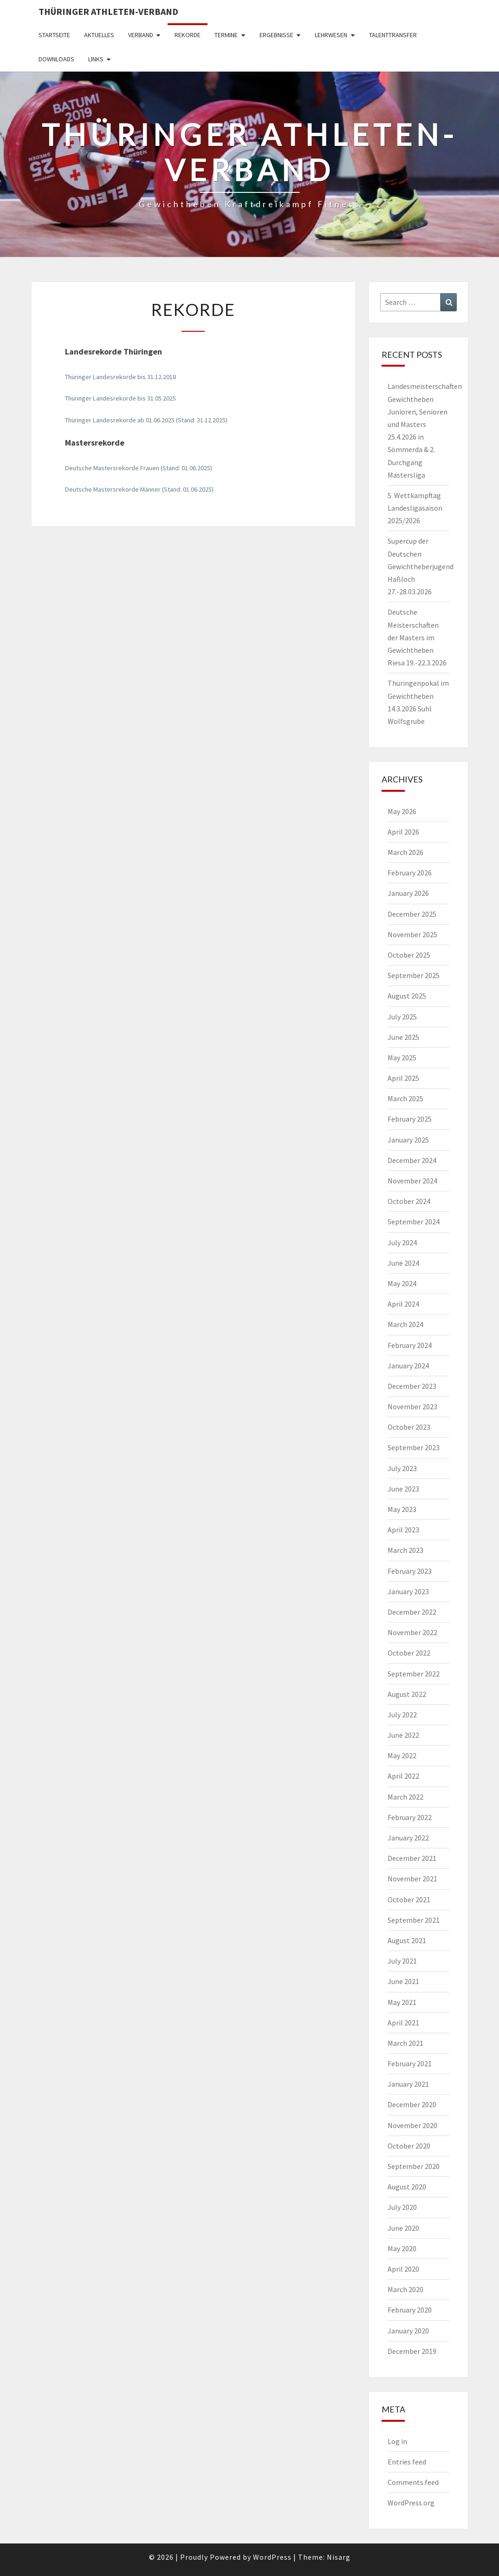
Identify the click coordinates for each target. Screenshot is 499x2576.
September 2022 (414, 1673)
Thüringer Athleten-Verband (108, 11)
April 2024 (403, 1303)
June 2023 (403, 1488)
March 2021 (405, 2043)
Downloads (56, 59)
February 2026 (410, 872)
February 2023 (410, 1571)
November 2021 (412, 1878)
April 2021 (403, 2022)
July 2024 (402, 1242)
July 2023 (402, 1468)
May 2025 (402, 1057)
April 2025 (403, 1078)
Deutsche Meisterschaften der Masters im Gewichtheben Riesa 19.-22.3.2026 (417, 637)
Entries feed (407, 2461)
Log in (397, 2441)
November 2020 (412, 2125)
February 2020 (410, 2309)
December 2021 (412, 1858)
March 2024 (405, 1324)
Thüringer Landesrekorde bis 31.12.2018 (120, 377)
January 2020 (408, 2330)
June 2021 (403, 1981)
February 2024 (410, 1345)
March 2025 (405, 1098)
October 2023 (409, 1427)
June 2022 (403, 1735)
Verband (140, 35)
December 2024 (412, 1160)
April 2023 (403, 1529)
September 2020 (414, 2166)
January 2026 (408, 893)
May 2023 (402, 1509)
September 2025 (414, 975)
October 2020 (409, 2145)
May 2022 (402, 1755)
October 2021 (409, 1899)
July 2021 (402, 1960)
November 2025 (412, 934)
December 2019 (412, 2351)
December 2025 (412, 914)
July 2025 (402, 1016)
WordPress (272, 2557)
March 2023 (405, 1550)
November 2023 (412, 1406)
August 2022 (407, 1694)
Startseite (54, 35)
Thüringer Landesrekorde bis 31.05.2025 (120, 398)
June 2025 (403, 1037)
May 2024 (402, 1283)
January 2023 (408, 1591)
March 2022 (405, 1796)
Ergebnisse (276, 35)
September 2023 (414, 1447)
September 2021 (414, 1920)
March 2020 (405, 2289)
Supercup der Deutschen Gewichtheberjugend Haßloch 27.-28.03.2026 (421, 566)
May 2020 (402, 2248)
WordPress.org (411, 2502)
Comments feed (413, 2482)
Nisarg (338, 2557)
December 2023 (412, 1386)
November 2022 (412, 1632)
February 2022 (410, 1817)
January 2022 (408, 1837)
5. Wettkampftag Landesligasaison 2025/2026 (415, 508)
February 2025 (410, 1119)
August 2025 (407, 995)
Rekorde (188, 35)
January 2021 (408, 2084)
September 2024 (414, 1221)
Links (96, 59)
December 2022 (412, 1612)
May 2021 (402, 2002)
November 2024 (412, 1180)
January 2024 (408, 1365)
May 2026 (402, 811)
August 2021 (407, 1940)
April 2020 (403, 2269)
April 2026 (403, 831)
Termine (226, 35)
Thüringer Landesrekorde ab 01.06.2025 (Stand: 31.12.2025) (146, 420)
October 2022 (409, 1652)
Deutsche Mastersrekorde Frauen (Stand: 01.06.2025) (138, 468)
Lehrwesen (331, 35)
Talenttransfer (393, 35)
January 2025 (408, 1139)
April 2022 (403, 1776)
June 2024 (403, 1263)
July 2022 (402, 1714)
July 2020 (402, 2207)
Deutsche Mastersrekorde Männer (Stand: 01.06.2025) (139, 489)
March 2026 (405, 852)
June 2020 (403, 2228)
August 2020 (407, 2186)
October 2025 (409, 954)
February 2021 (410, 2063)
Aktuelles (99, 35)
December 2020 (412, 2104)
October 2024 (409, 1201)
